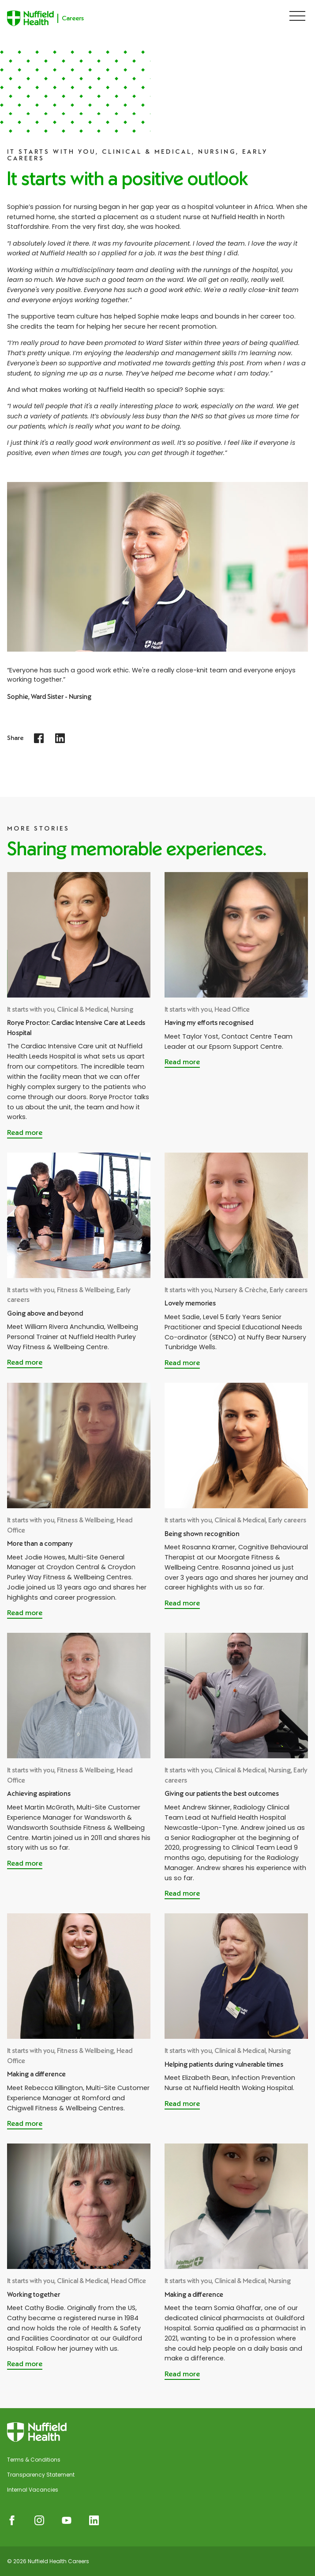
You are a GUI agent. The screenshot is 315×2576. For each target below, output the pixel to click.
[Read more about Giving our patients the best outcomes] (182, 1894)
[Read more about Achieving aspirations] (24, 1864)
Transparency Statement (41, 2474)
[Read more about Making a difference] (24, 2124)
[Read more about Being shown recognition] (182, 1604)
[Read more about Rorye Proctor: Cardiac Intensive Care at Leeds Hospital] (24, 1133)
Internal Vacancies (32, 2489)
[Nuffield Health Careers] (56, 18)
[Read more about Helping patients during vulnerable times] (182, 2104)
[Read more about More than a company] (24, 1614)
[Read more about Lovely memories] (182, 1364)
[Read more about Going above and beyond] (24, 1363)
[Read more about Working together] (24, 2365)
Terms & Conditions (33, 2459)
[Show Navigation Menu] (297, 16)
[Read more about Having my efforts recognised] (182, 1063)
